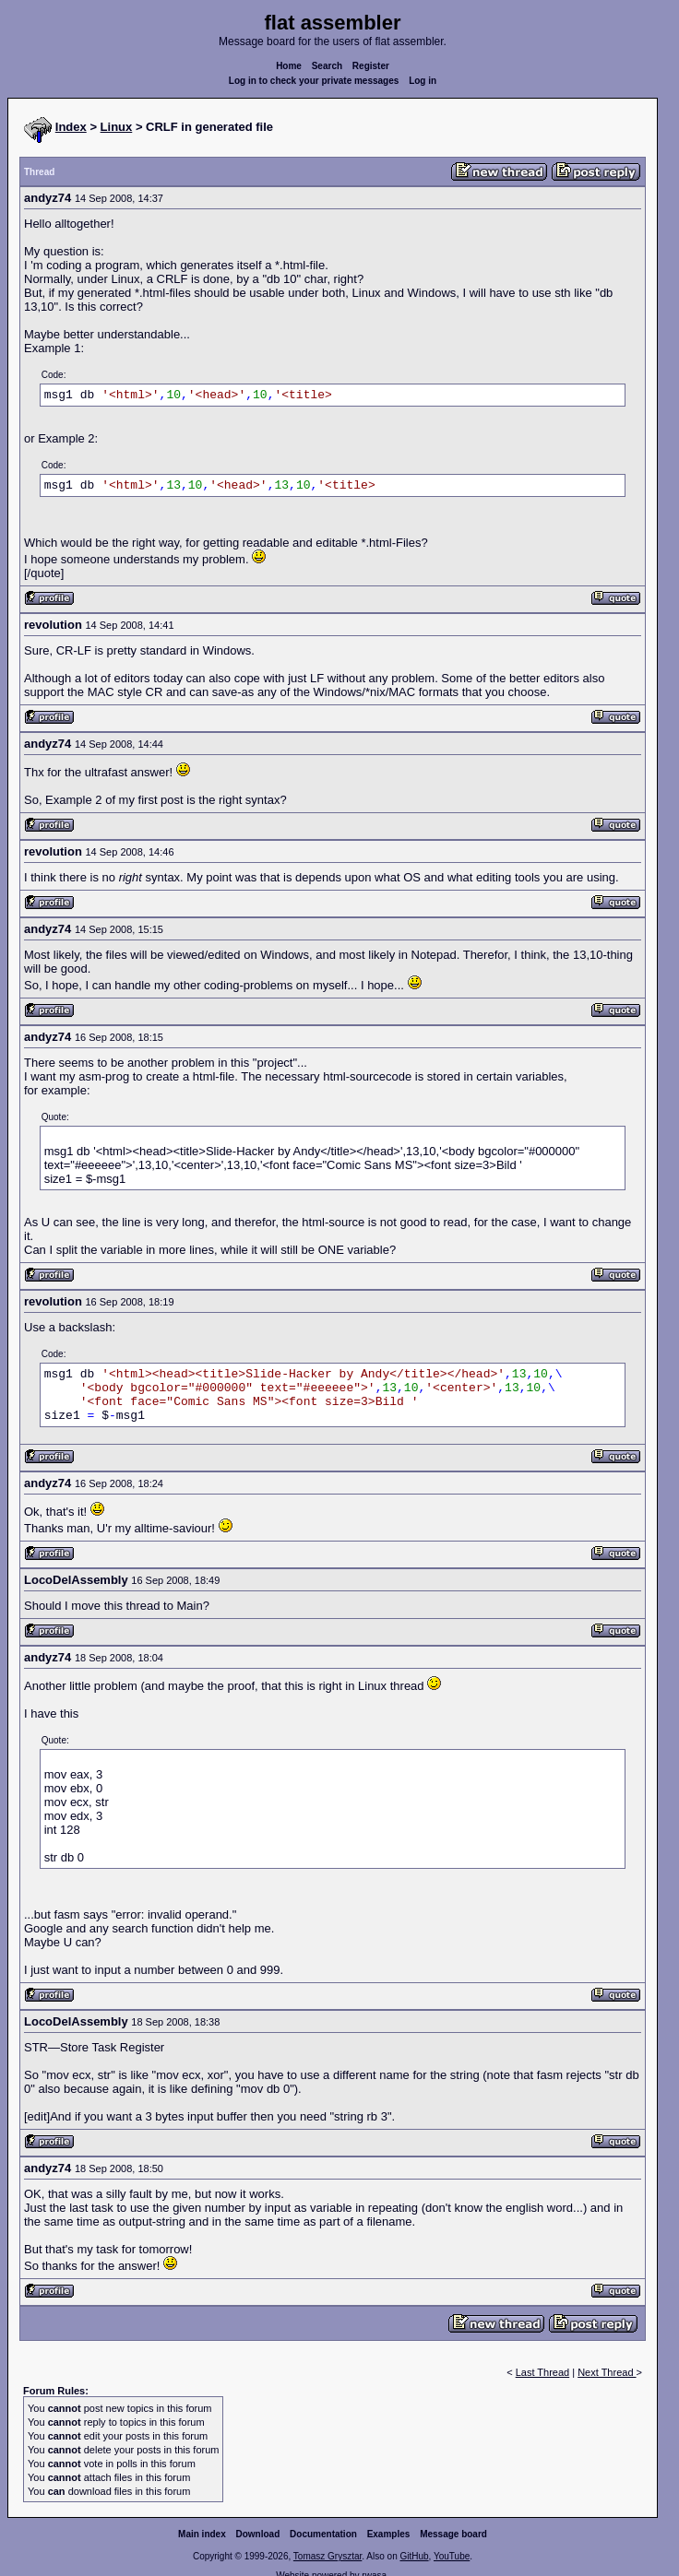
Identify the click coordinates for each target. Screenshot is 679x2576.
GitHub (413, 2556)
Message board (453, 2534)
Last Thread (543, 2372)
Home (289, 66)
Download (258, 2534)
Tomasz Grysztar (327, 2556)
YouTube (452, 2556)
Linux (117, 127)
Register (370, 66)
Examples (389, 2534)
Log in (422, 81)
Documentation (323, 2534)
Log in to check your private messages (314, 81)
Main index (202, 2534)
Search (327, 66)
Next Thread (607, 2372)
